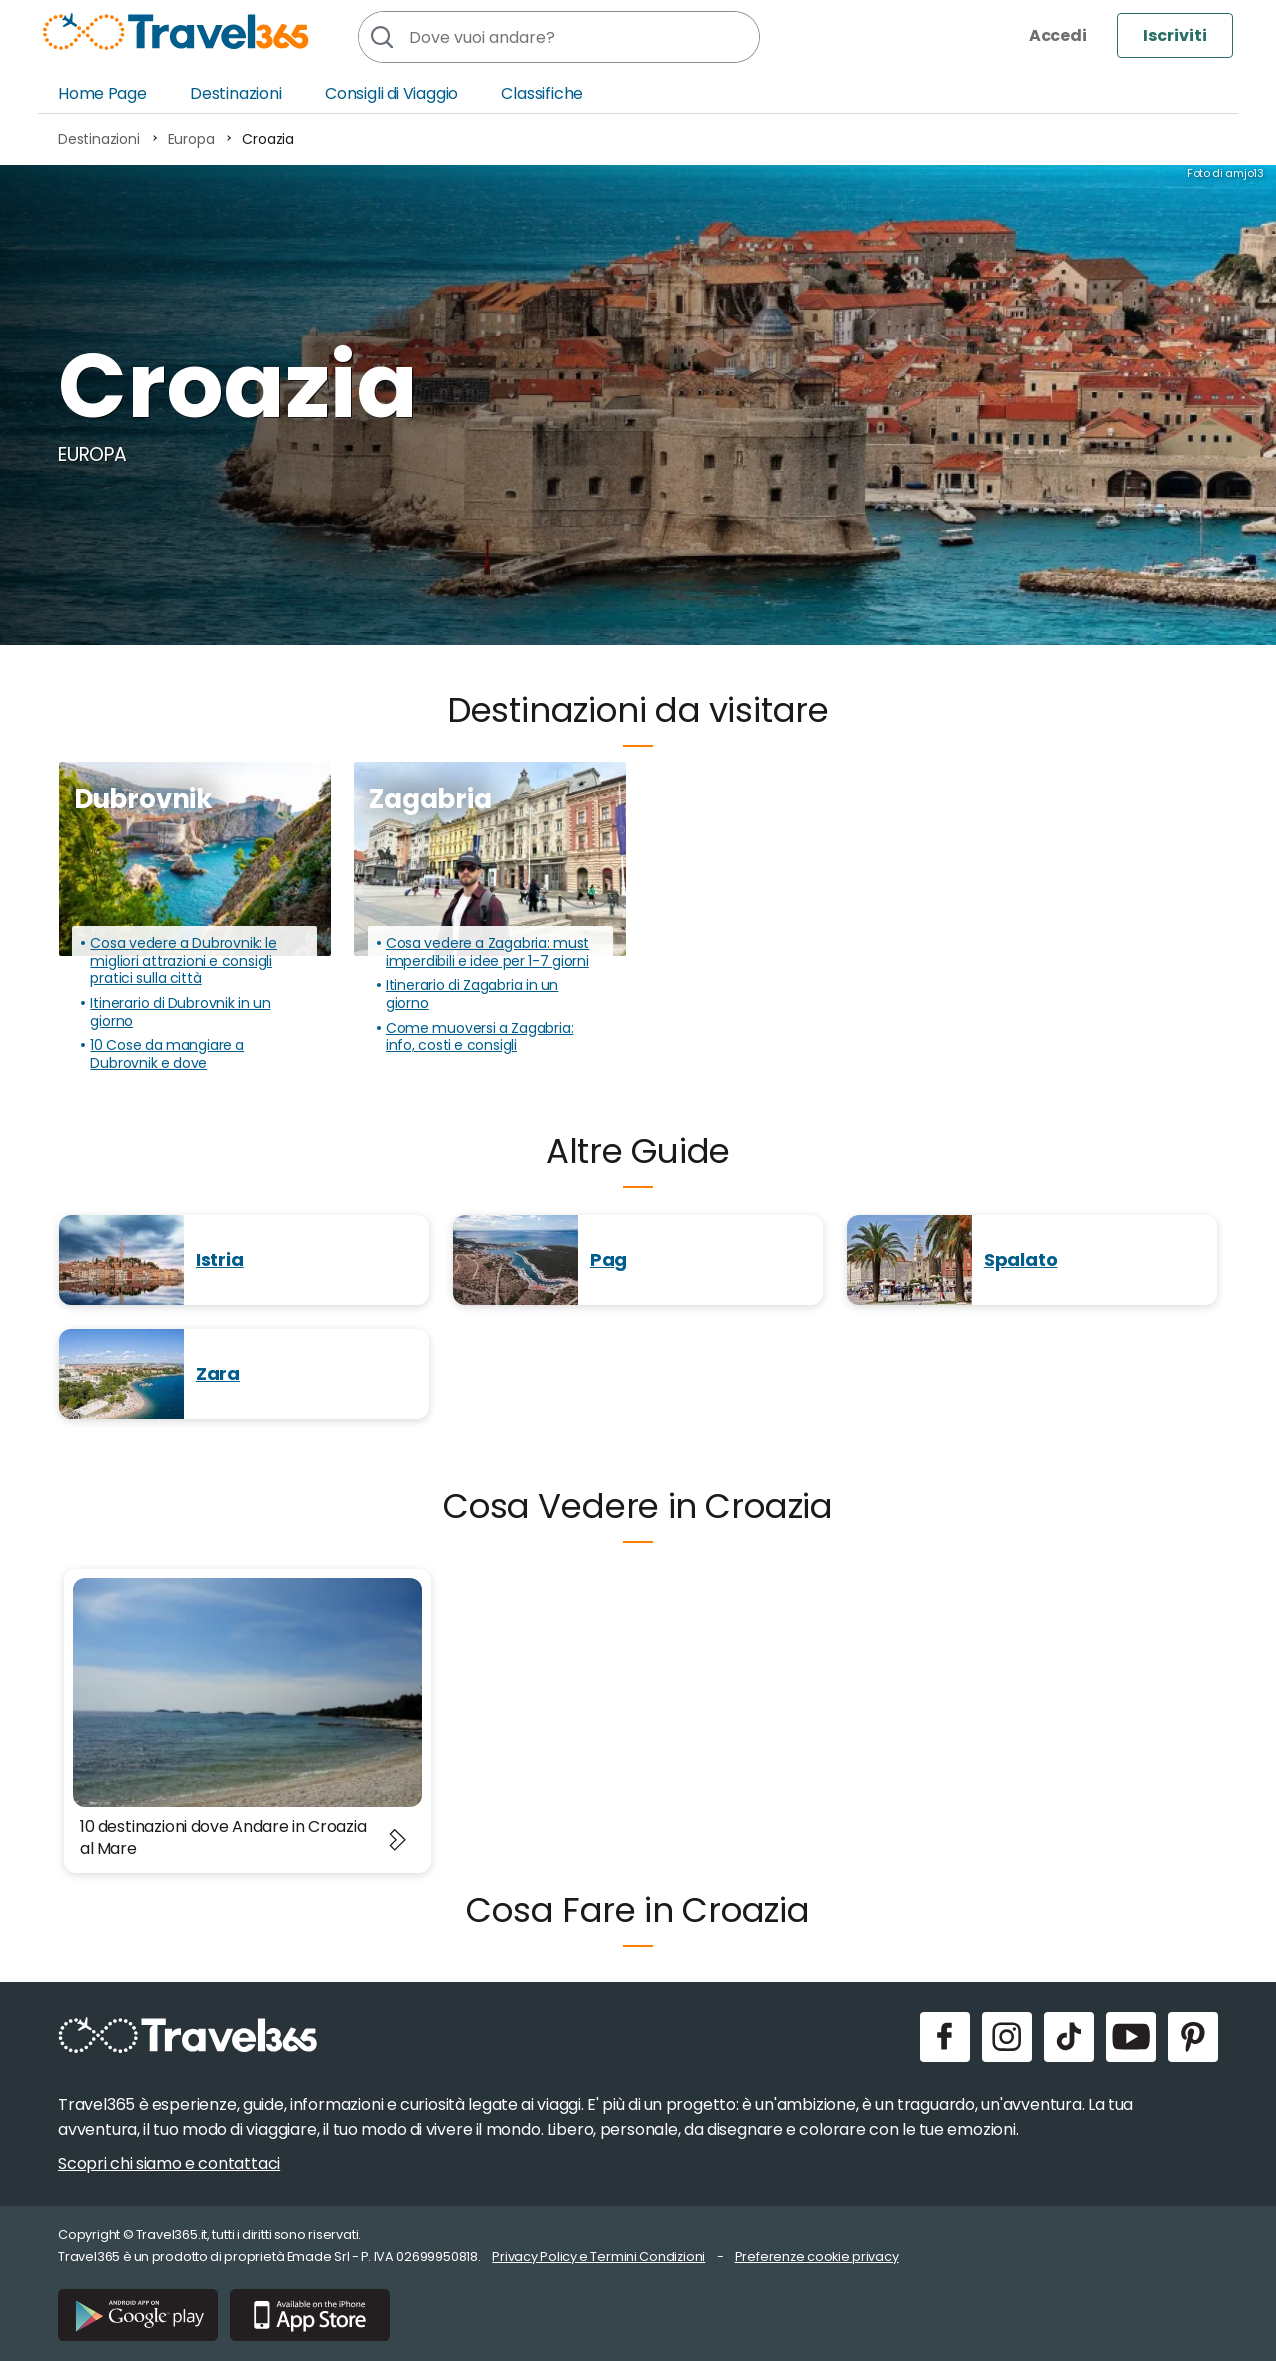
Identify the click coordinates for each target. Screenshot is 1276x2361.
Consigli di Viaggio (391, 93)
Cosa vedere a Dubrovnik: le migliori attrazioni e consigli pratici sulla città (183, 961)
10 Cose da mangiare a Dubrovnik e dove (167, 1054)
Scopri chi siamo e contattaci (169, 2163)
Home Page (102, 93)
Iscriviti (1175, 35)
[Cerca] (381, 37)
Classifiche (542, 93)
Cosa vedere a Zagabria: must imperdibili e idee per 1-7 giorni (487, 952)
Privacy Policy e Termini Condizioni (598, 2256)
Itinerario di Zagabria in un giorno (472, 994)
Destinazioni (236, 93)
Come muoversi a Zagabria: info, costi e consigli (480, 1037)
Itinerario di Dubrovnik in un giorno (180, 1012)
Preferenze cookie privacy (817, 2256)
